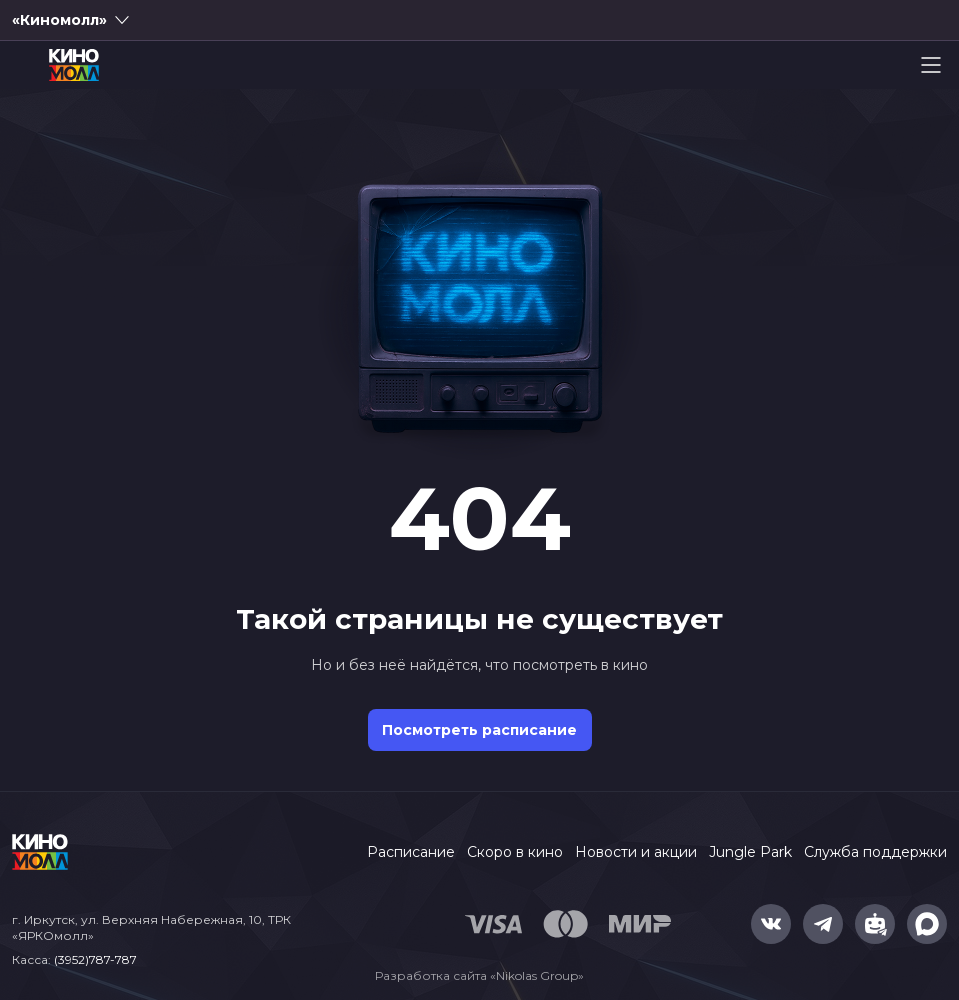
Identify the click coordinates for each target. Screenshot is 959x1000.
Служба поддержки (875, 852)
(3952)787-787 (95, 959)
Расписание (411, 852)
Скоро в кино (515, 852)
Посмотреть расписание (479, 730)
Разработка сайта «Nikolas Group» (479, 975)
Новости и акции (636, 852)
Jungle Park (750, 852)
